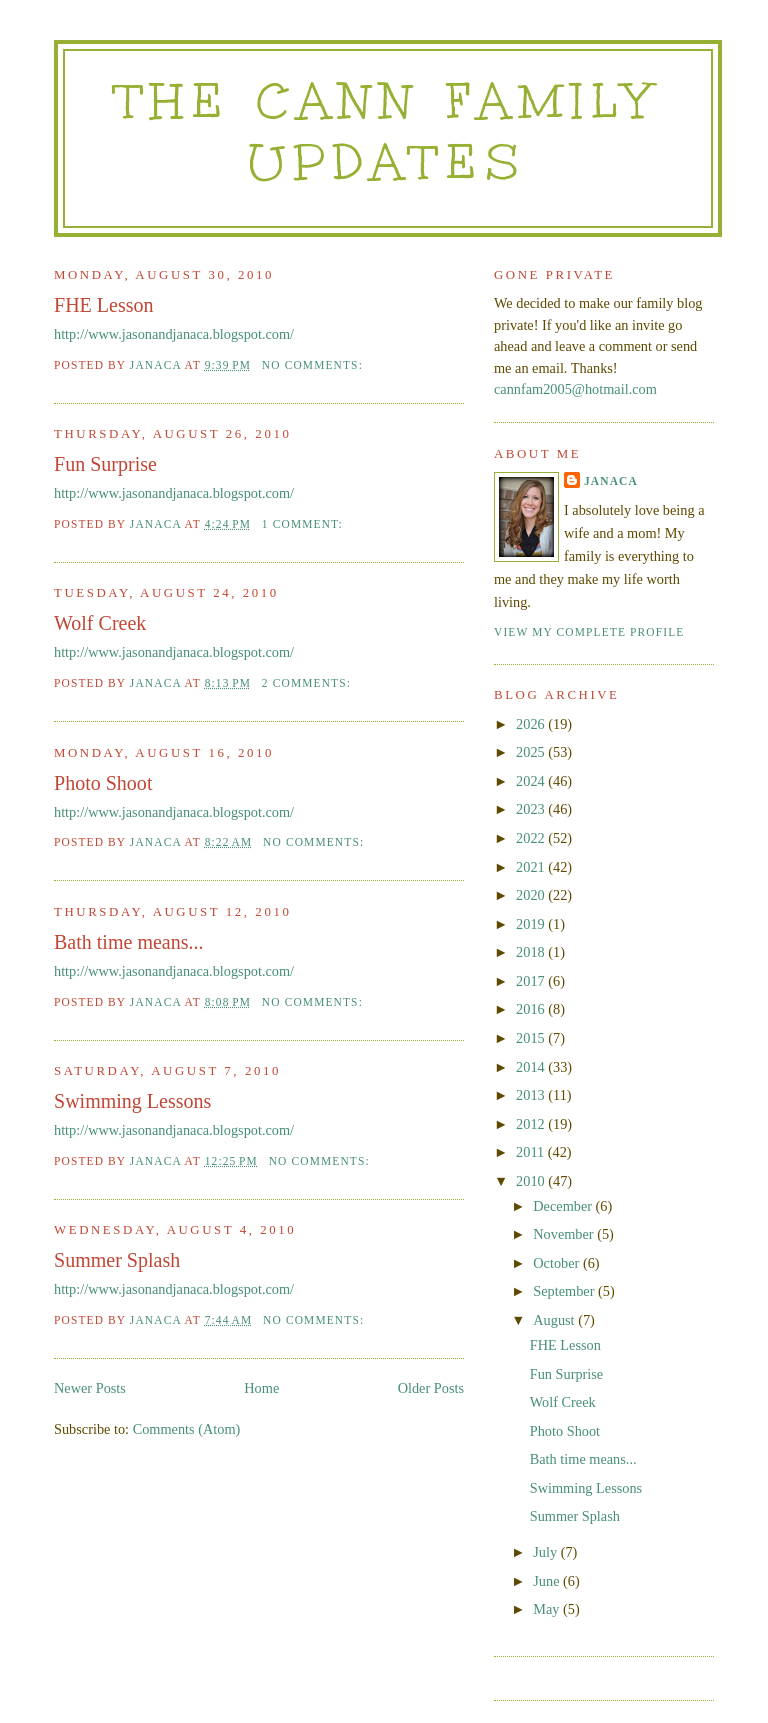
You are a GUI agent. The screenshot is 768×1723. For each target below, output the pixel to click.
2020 (532, 895)
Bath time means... (129, 942)
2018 (532, 952)
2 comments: (308, 683)
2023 (532, 809)
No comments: (314, 365)
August (555, 1320)
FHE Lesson (104, 305)
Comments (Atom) (187, 1429)
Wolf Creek (100, 623)
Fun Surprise (105, 464)
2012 (532, 1124)
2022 (532, 838)
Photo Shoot (103, 783)
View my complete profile (589, 632)
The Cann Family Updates (387, 131)
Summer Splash (117, 1260)
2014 (532, 1067)
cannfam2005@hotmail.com (575, 389)
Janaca (611, 481)
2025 (532, 752)
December (564, 1206)
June (548, 1581)
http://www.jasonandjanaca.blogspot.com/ (174, 334)
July (546, 1552)
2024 (532, 781)
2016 (532, 1009)
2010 (532, 1181)
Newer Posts (90, 1388)
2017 (532, 981)
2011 (532, 1152)
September (565, 1291)
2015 (532, 1038)
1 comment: (304, 524)
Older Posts (431, 1388)
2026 (532, 724)
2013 (532, 1095)
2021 (532, 867)
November (565, 1234)
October (558, 1263)
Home (261, 1388)
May (548, 1609)
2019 (532, 924)
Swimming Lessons (132, 1101)
